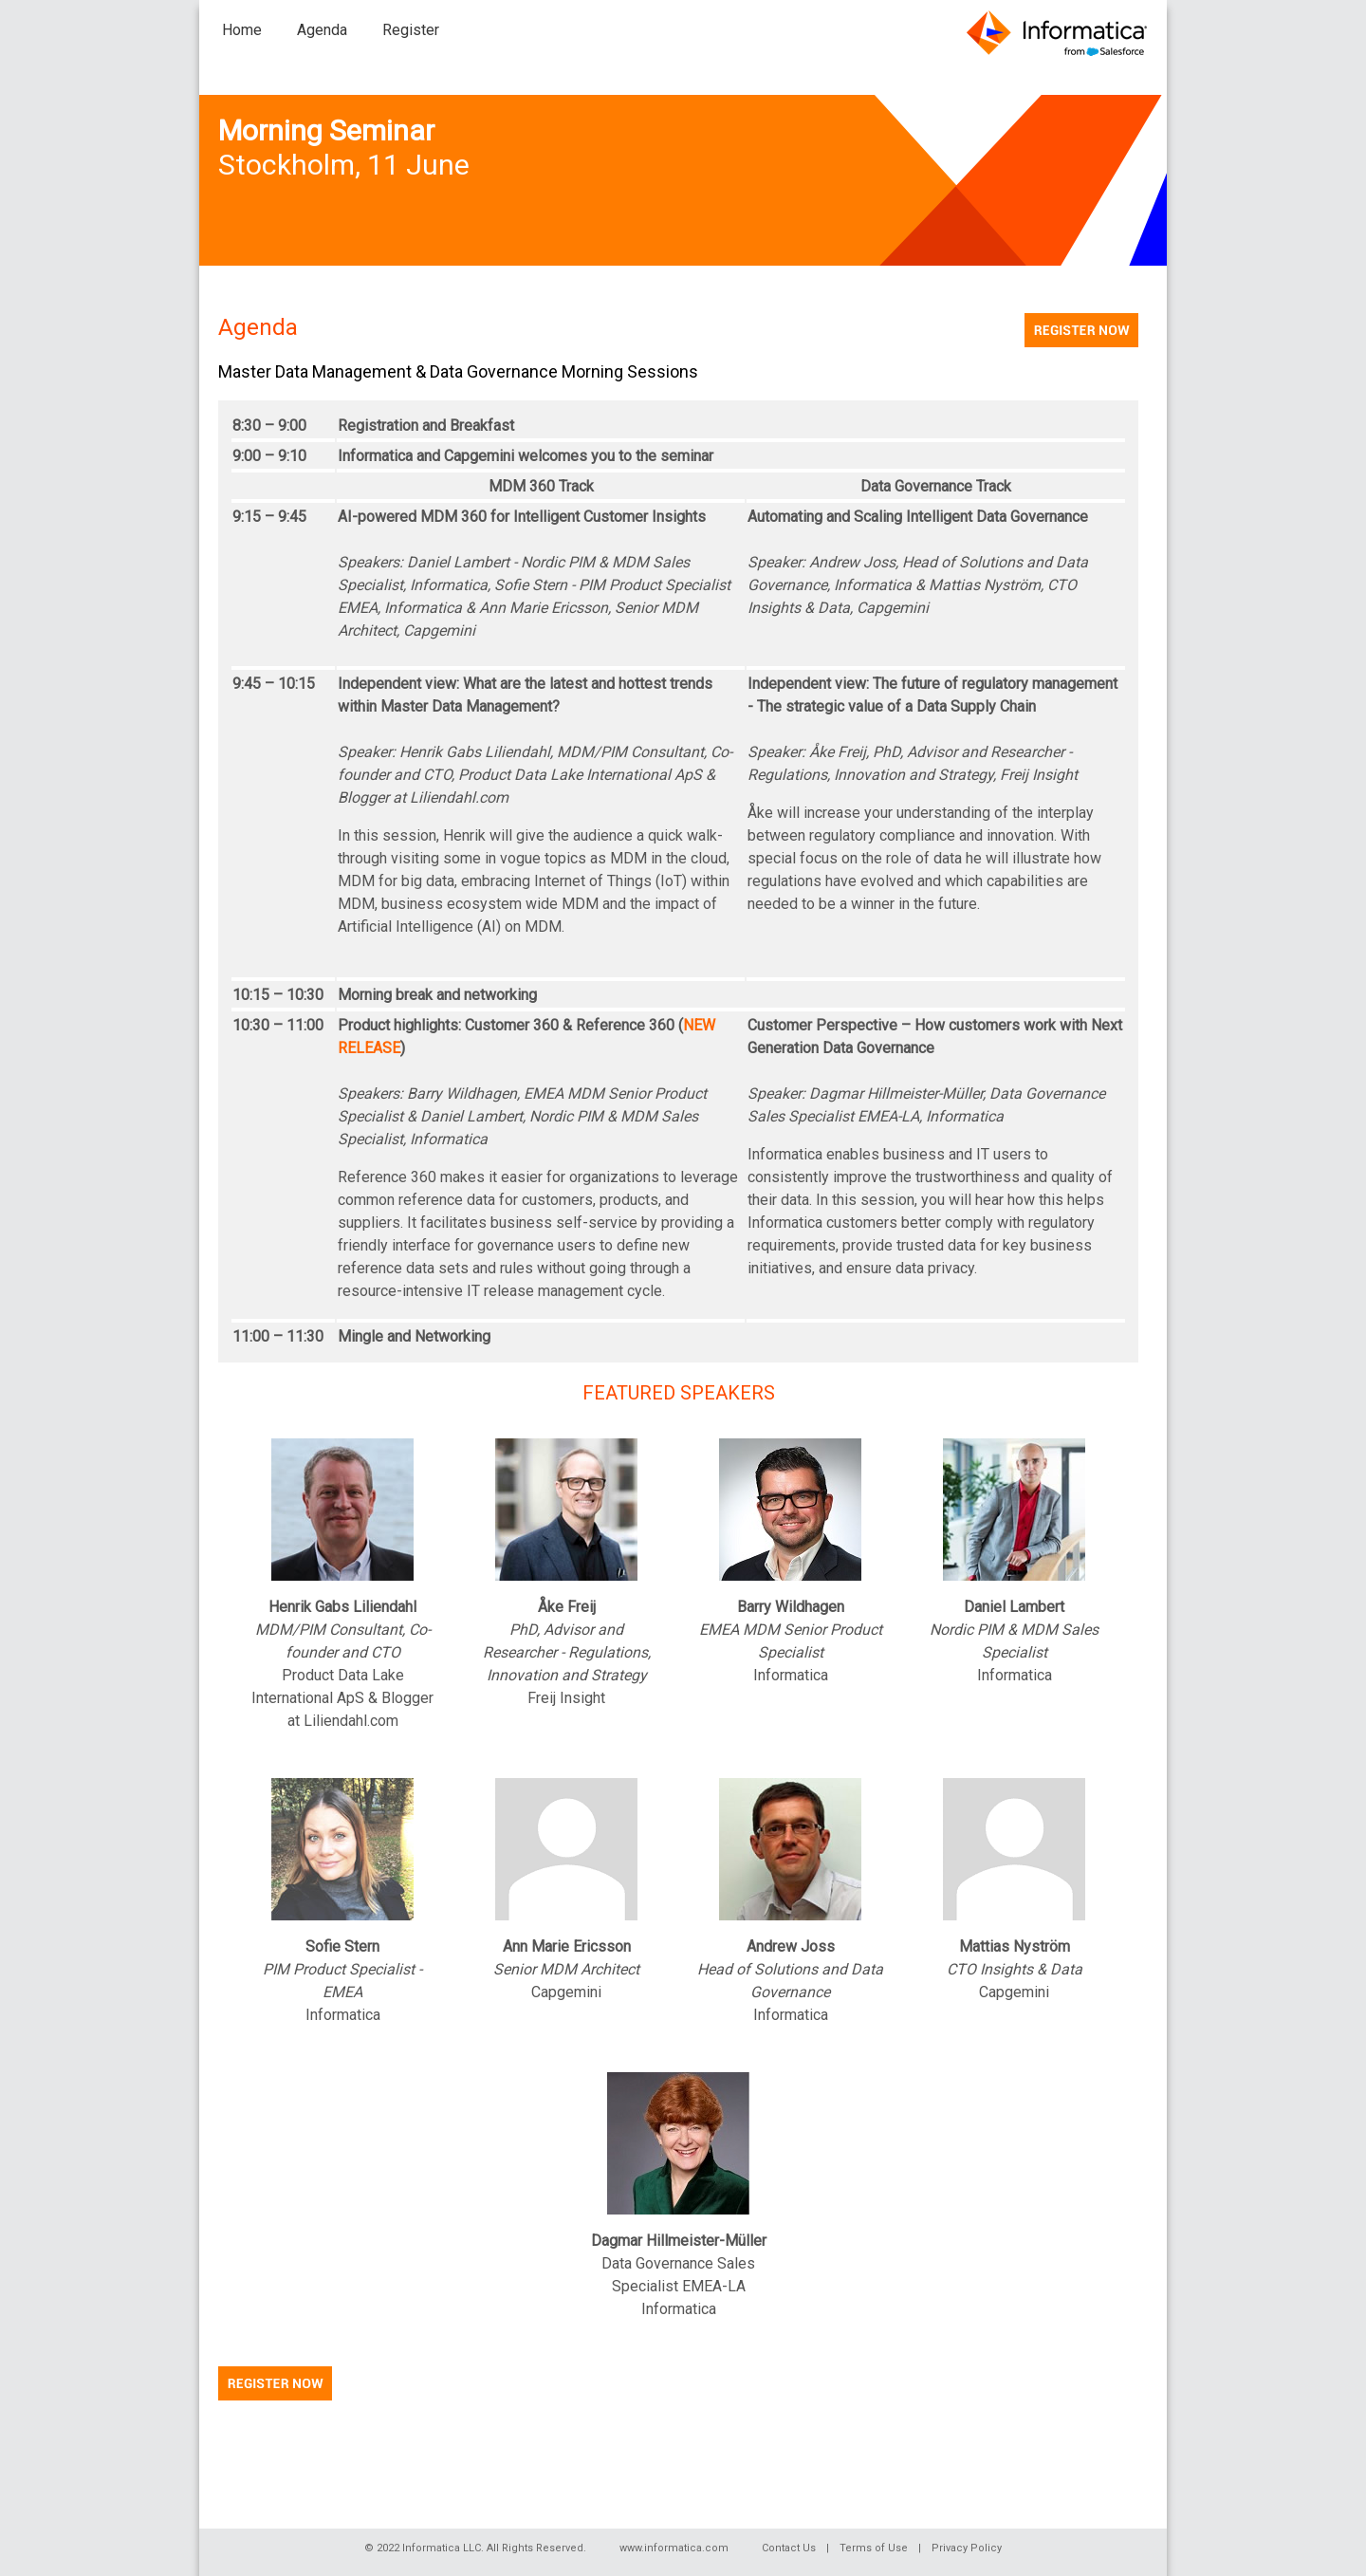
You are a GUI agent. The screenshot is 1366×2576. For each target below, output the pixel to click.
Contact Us (789, 2548)
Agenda (322, 30)
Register (410, 30)
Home (242, 30)
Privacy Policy (967, 2548)
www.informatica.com (674, 2548)
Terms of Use (874, 2548)
